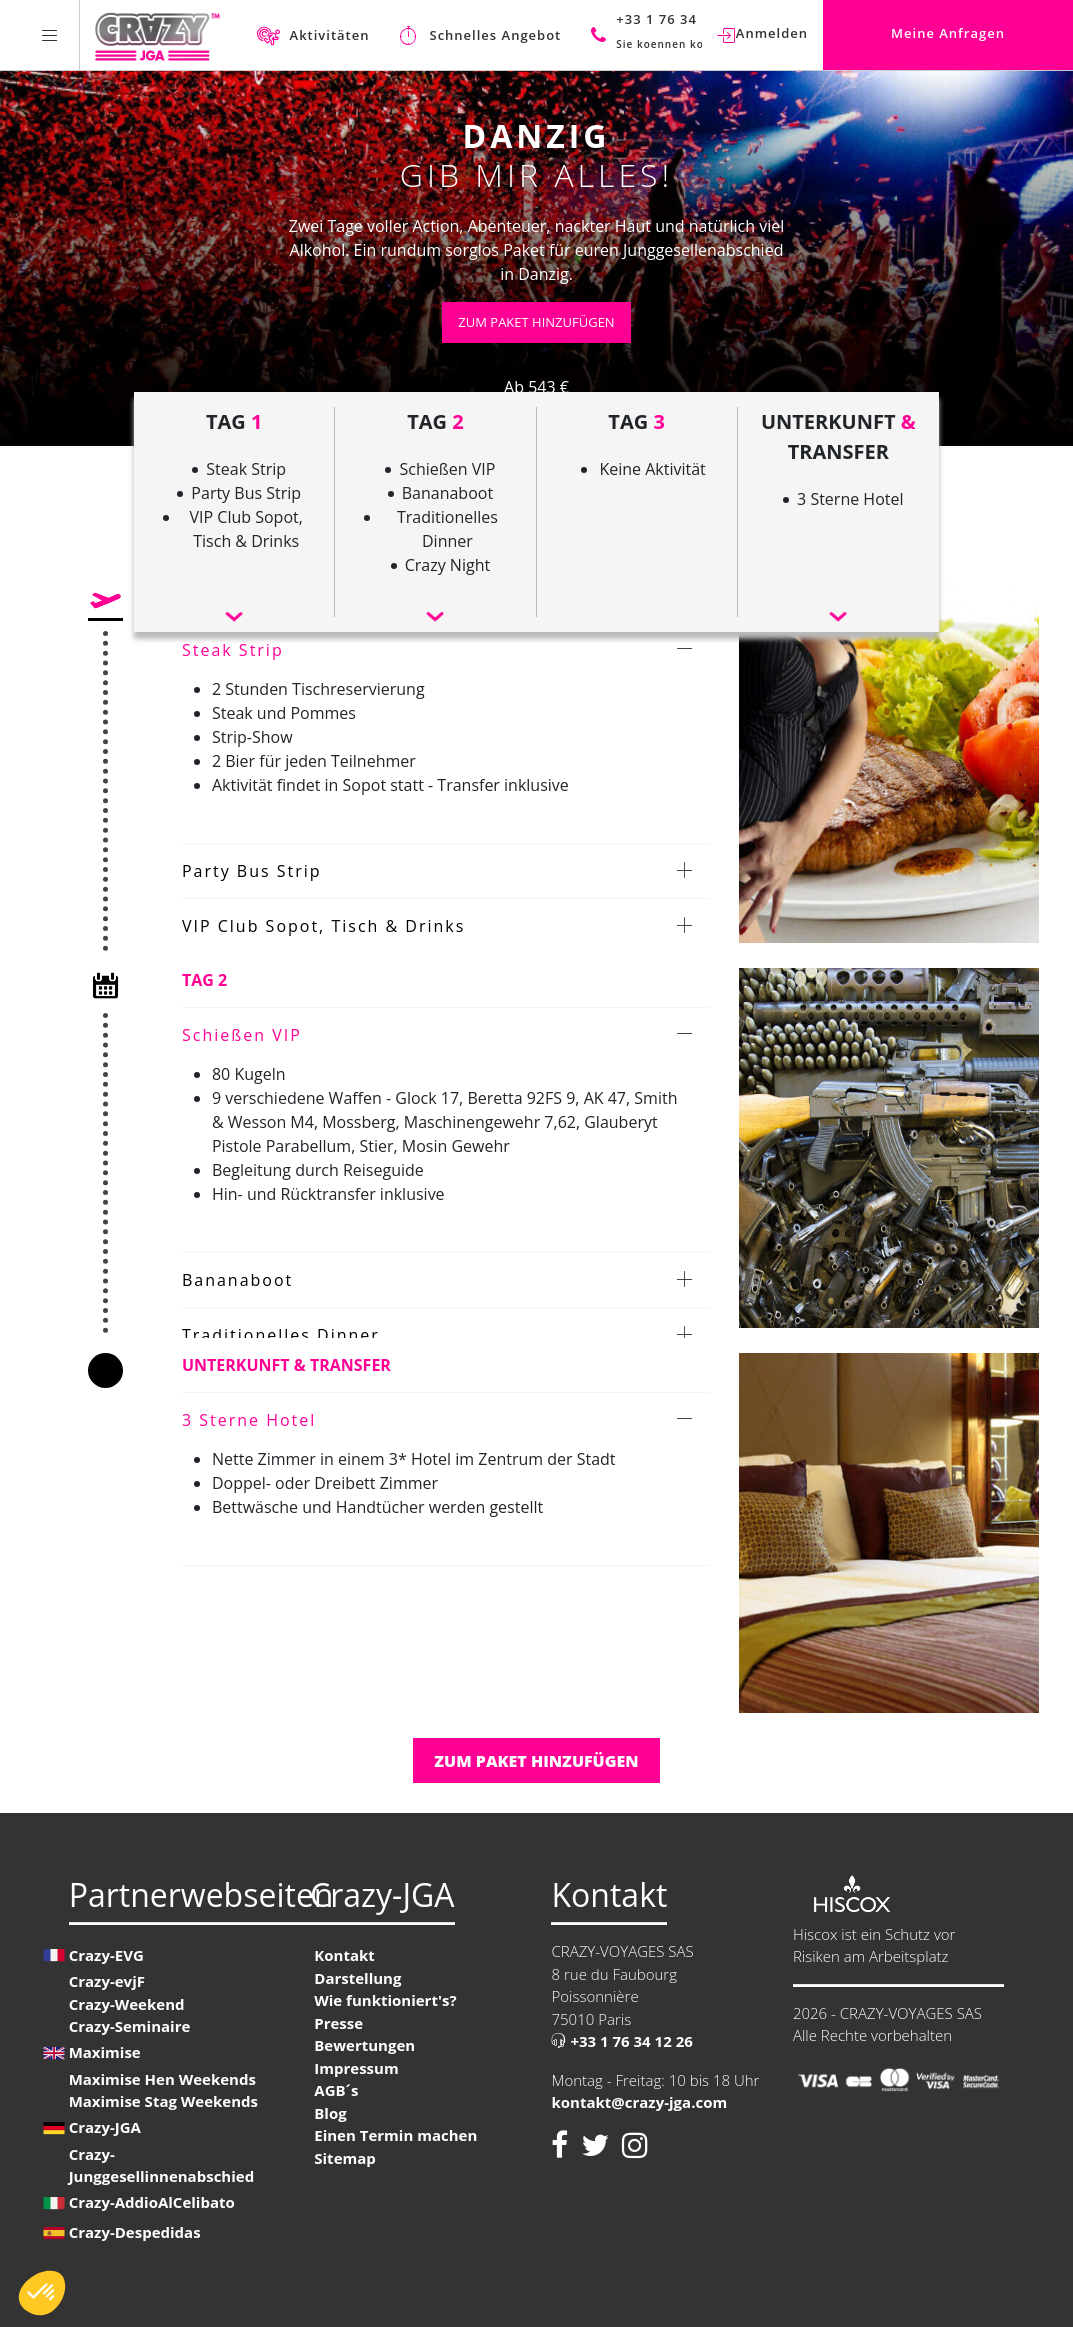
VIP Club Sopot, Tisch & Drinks (323, 926)
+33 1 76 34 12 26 (621, 2041)
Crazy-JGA (105, 2127)
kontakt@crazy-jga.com (639, 2102)
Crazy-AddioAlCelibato (152, 2202)
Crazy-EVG (106, 1955)
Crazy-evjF (107, 1981)
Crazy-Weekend (127, 2004)
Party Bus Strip (252, 871)
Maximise (105, 2052)
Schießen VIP (242, 1035)
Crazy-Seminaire (130, 2026)
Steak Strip (233, 650)
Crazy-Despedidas (135, 2232)
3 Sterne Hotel (249, 1420)
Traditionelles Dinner (281, 1335)
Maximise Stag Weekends (163, 2101)
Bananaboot (237, 1280)
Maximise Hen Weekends (162, 2079)
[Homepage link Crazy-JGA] (157, 35)
